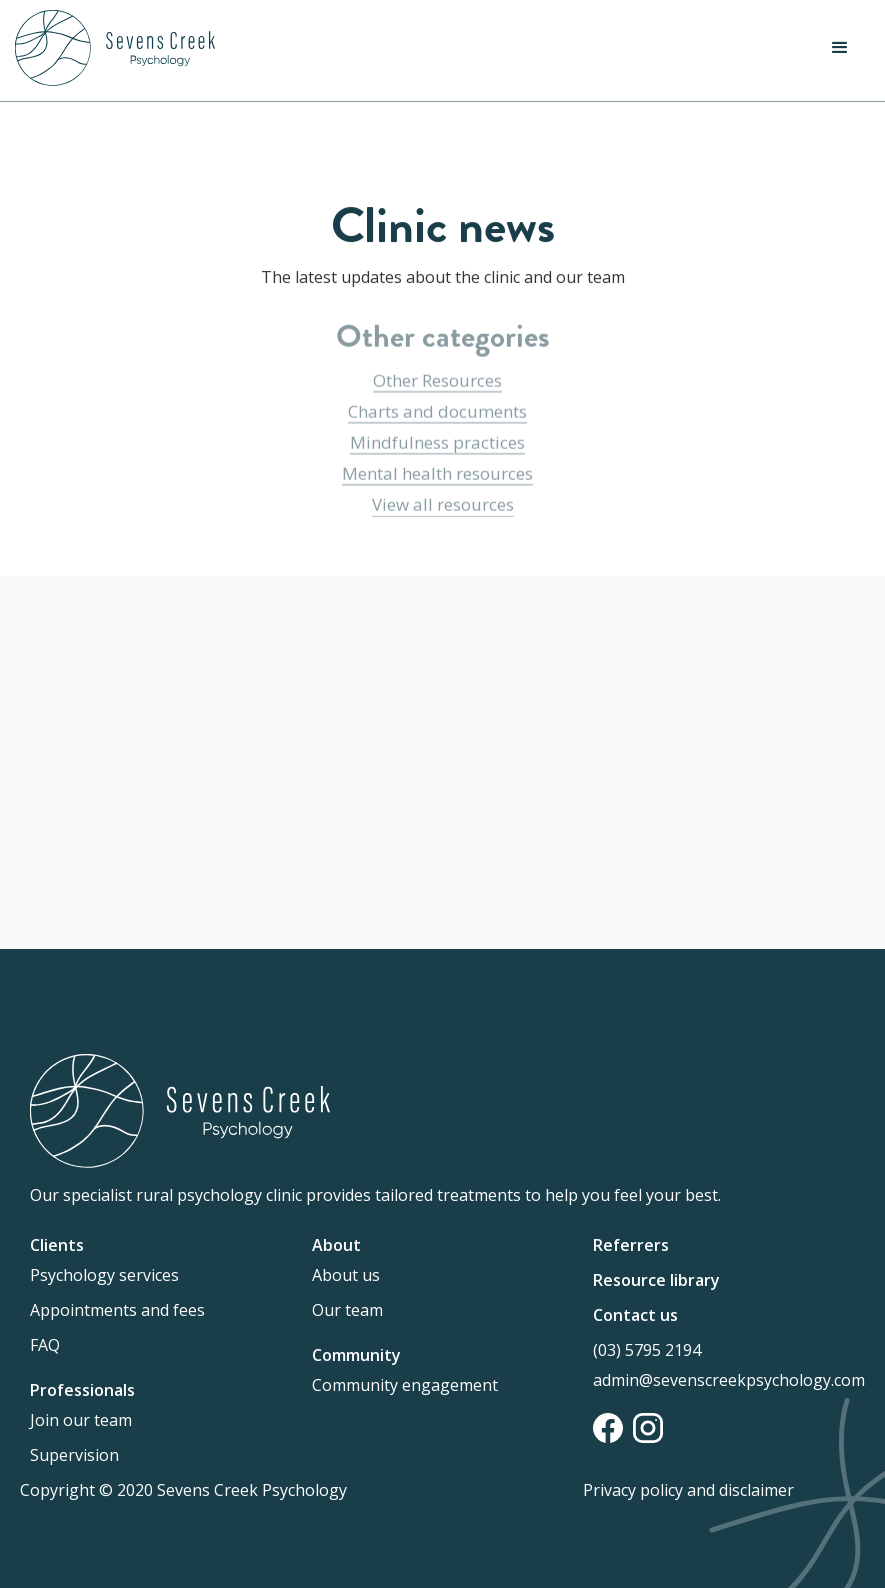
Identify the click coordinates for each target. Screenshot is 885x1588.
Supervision (74, 1455)
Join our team (81, 1420)
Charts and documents (437, 412)
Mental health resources (437, 474)
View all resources (443, 505)
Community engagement (405, 1385)
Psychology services (104, 1275)
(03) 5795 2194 (647, 1350)
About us (346, 1275)
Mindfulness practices (437, 443)
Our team (347, 1310)
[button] (840, 48)
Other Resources (437, 381)
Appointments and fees (117, 1310)
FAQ (45, 1345)
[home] (115, 48)
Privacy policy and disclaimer (688, 1490)
